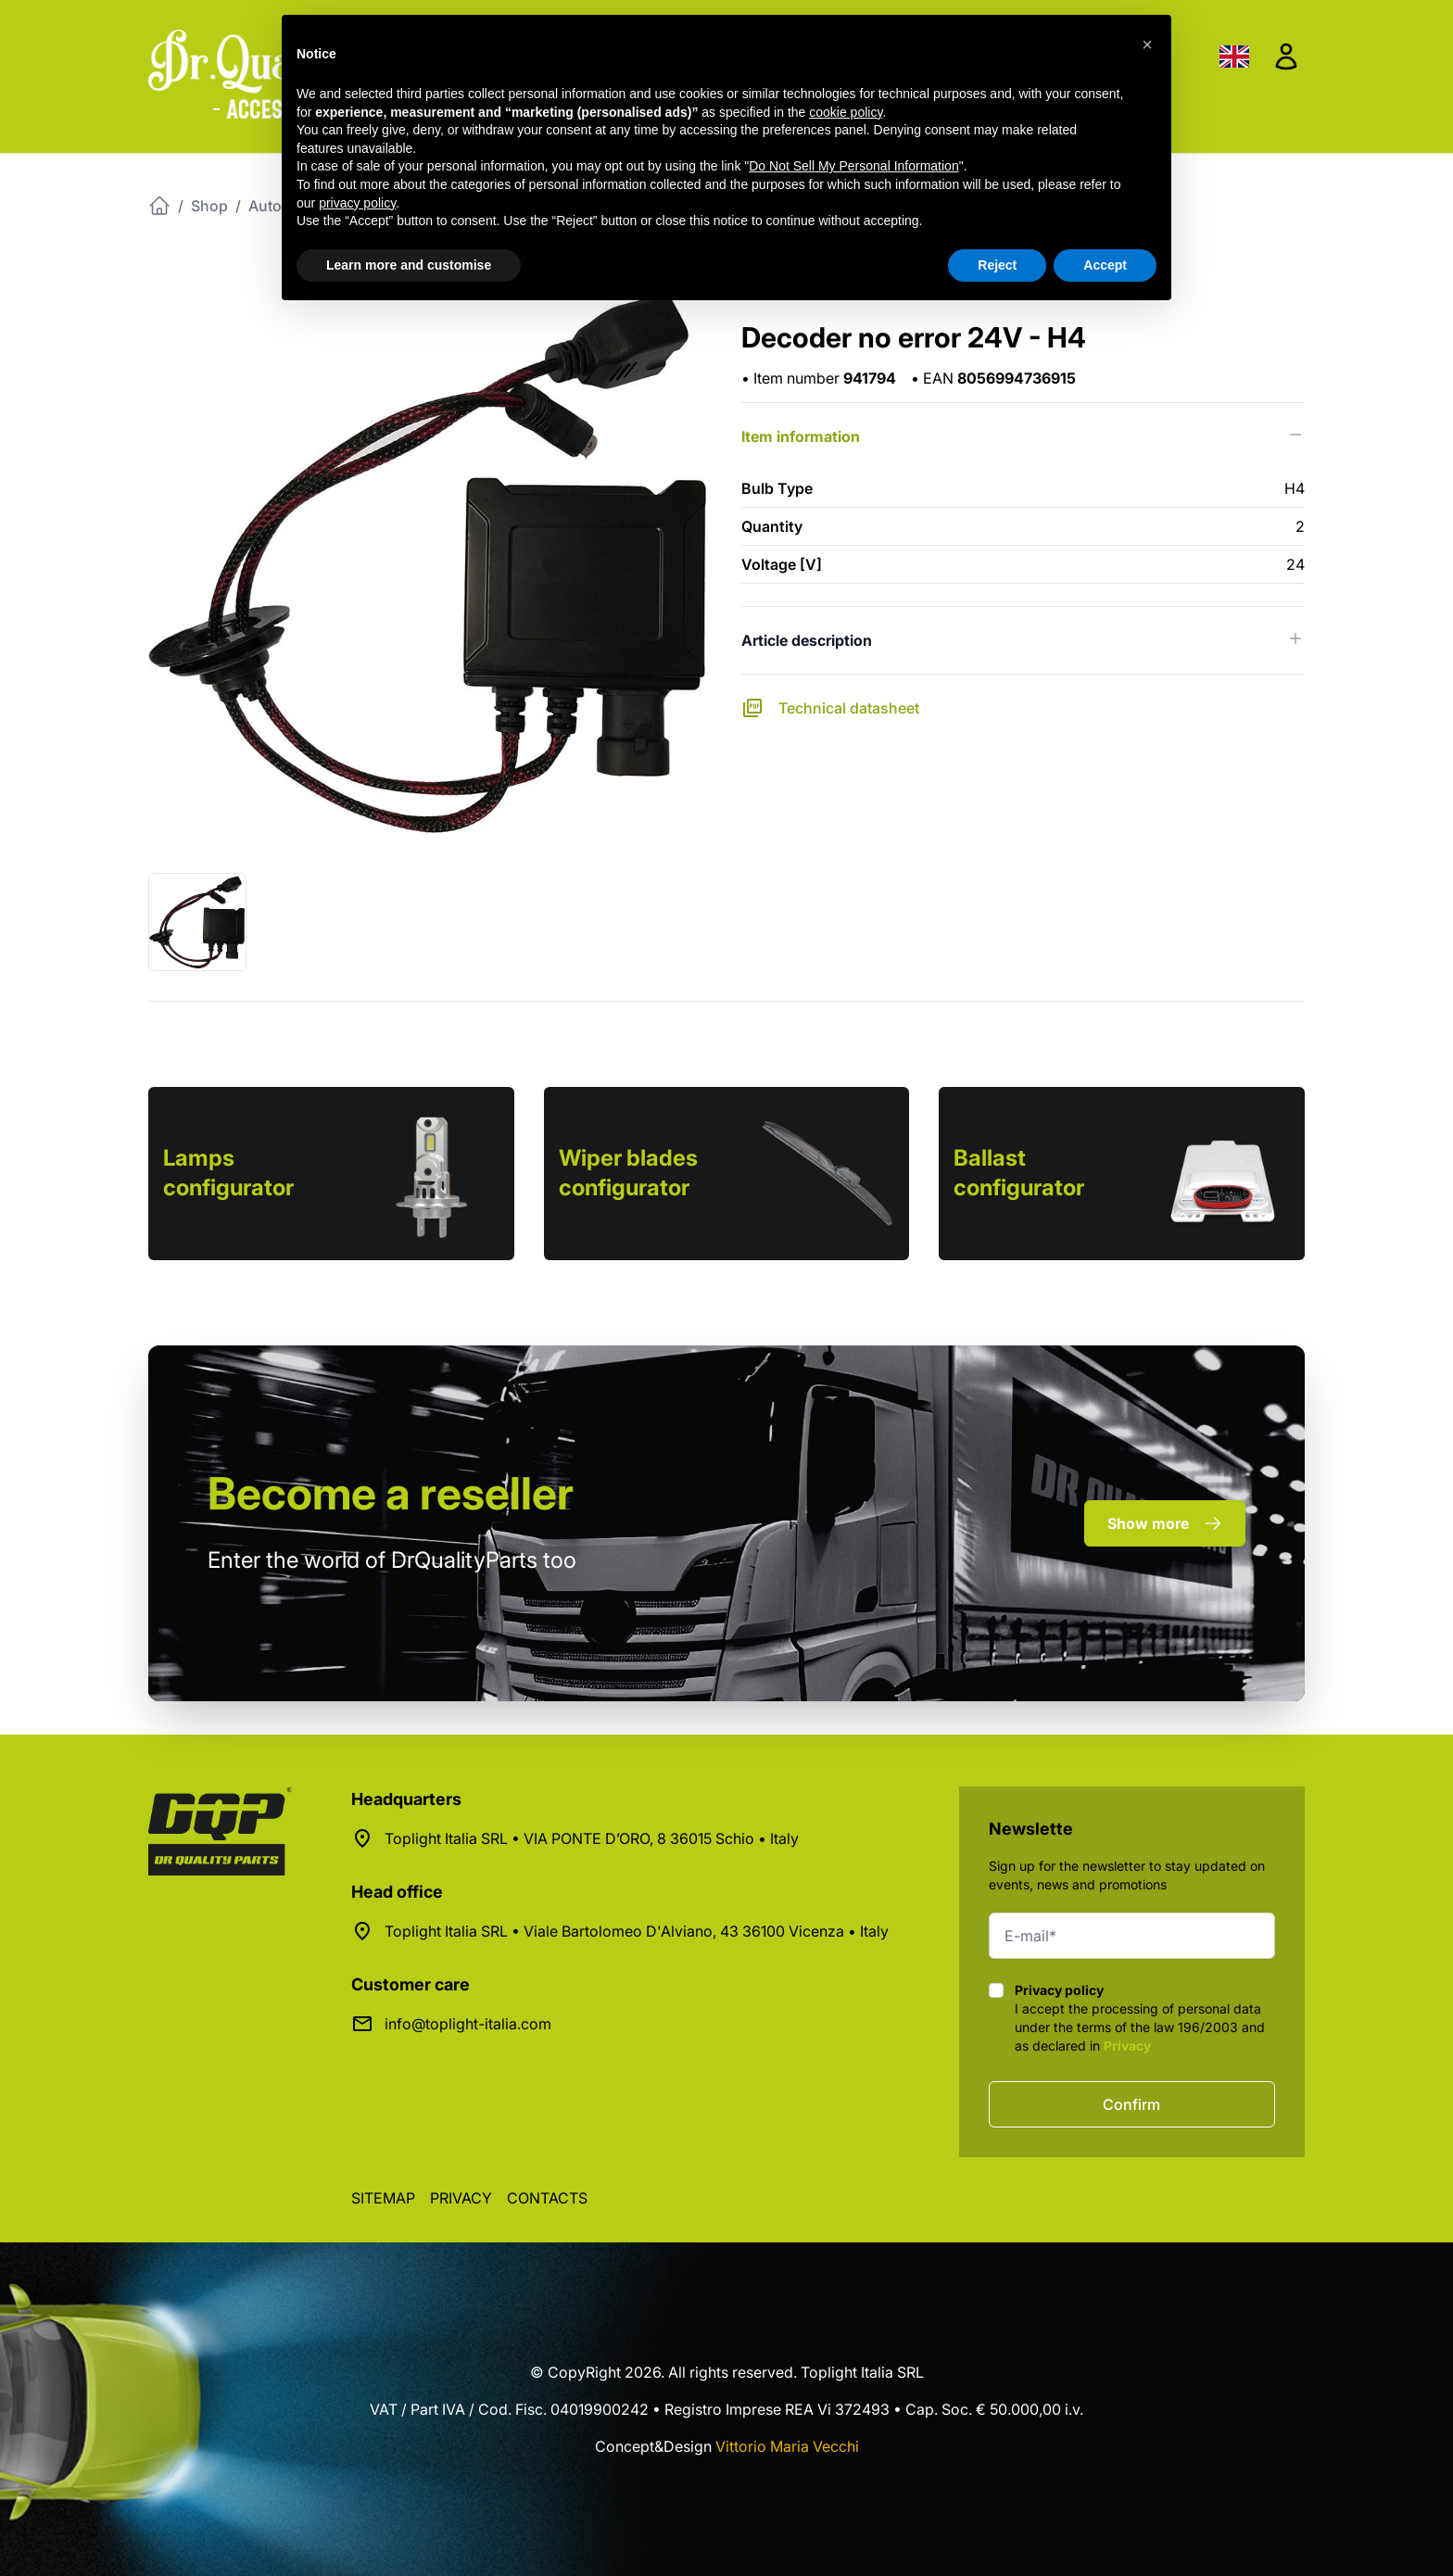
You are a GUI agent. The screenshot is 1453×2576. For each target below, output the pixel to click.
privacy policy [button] (357, 203)
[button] (1147, 44)
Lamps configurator (228, 1172)
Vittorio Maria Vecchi (787, 2446)
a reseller (391, 1493)
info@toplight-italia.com (468, 2023)
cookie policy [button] (845, 112)
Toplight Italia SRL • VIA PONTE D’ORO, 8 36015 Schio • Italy (592, 1838)
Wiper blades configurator (628, 1172)
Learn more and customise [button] (408, 265)
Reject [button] (997, 265)
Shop (209, 205)
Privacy (1127, 2045)
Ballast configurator (1019, 1172)
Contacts (547, 2198)
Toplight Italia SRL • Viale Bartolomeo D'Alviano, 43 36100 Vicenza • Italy (637, 1931)
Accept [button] (1105, 265)
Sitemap (383, 2198)
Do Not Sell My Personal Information (853, 165)
